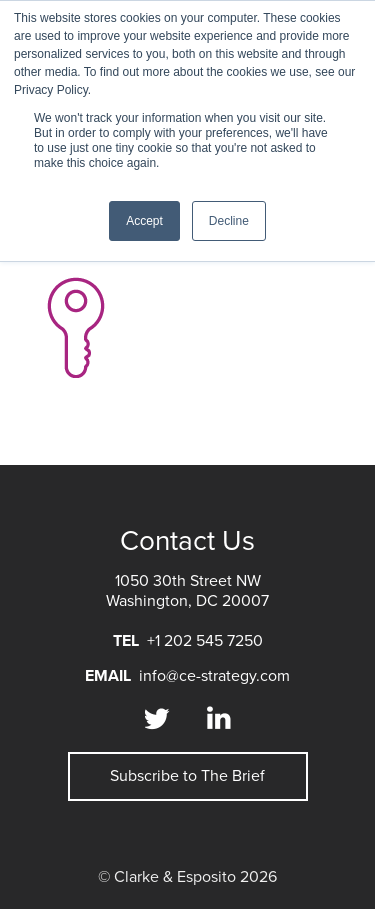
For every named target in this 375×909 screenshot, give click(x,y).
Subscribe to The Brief (187, 776)
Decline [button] (229, 221)
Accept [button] (144, 221)
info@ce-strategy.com (214, 676)
